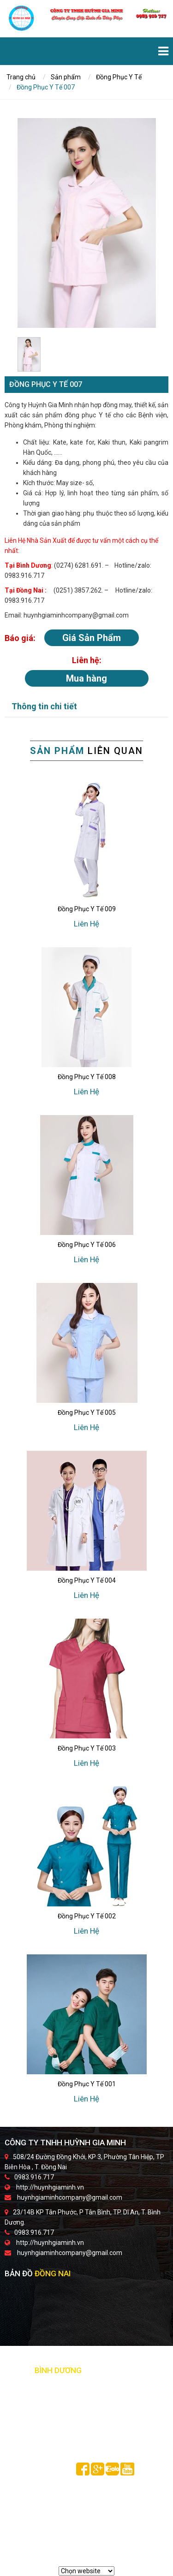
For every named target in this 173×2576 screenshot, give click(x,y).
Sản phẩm (66, 77)
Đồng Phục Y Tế (119, 77)
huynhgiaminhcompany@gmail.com (69, 2197)
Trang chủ (21, 77)
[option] (87, 223)
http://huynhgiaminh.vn (50, 2187)
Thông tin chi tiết (44, 706)
